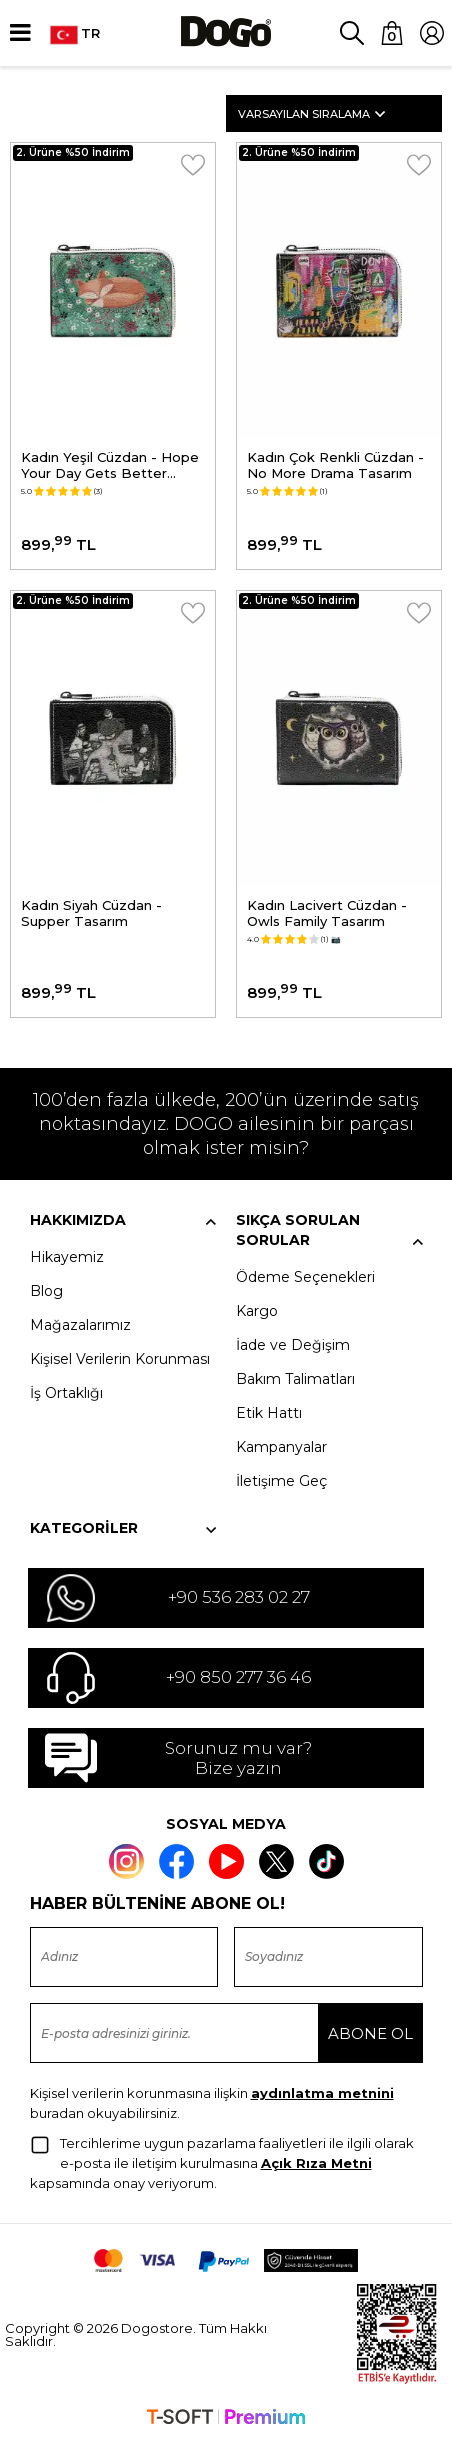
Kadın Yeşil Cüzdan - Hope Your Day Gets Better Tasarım (110, 465)
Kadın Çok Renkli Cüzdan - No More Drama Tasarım (335, 465)
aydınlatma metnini (322, 2093)
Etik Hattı (269, 1413)
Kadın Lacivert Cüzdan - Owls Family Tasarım (327, 913)
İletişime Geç (281, 1481)
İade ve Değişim (293, 1345)
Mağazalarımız (80, 1325)
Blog (46, 1291)
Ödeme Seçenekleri (305, 1277)
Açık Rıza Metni (316, 2163)
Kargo (257, 1311)
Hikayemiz (67, 1257)
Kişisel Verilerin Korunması (120, 1359)
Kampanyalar (281, 1447)
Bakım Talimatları (295, 1379)
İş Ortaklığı (66, 1393)
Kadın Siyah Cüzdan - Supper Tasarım (91, 913)
